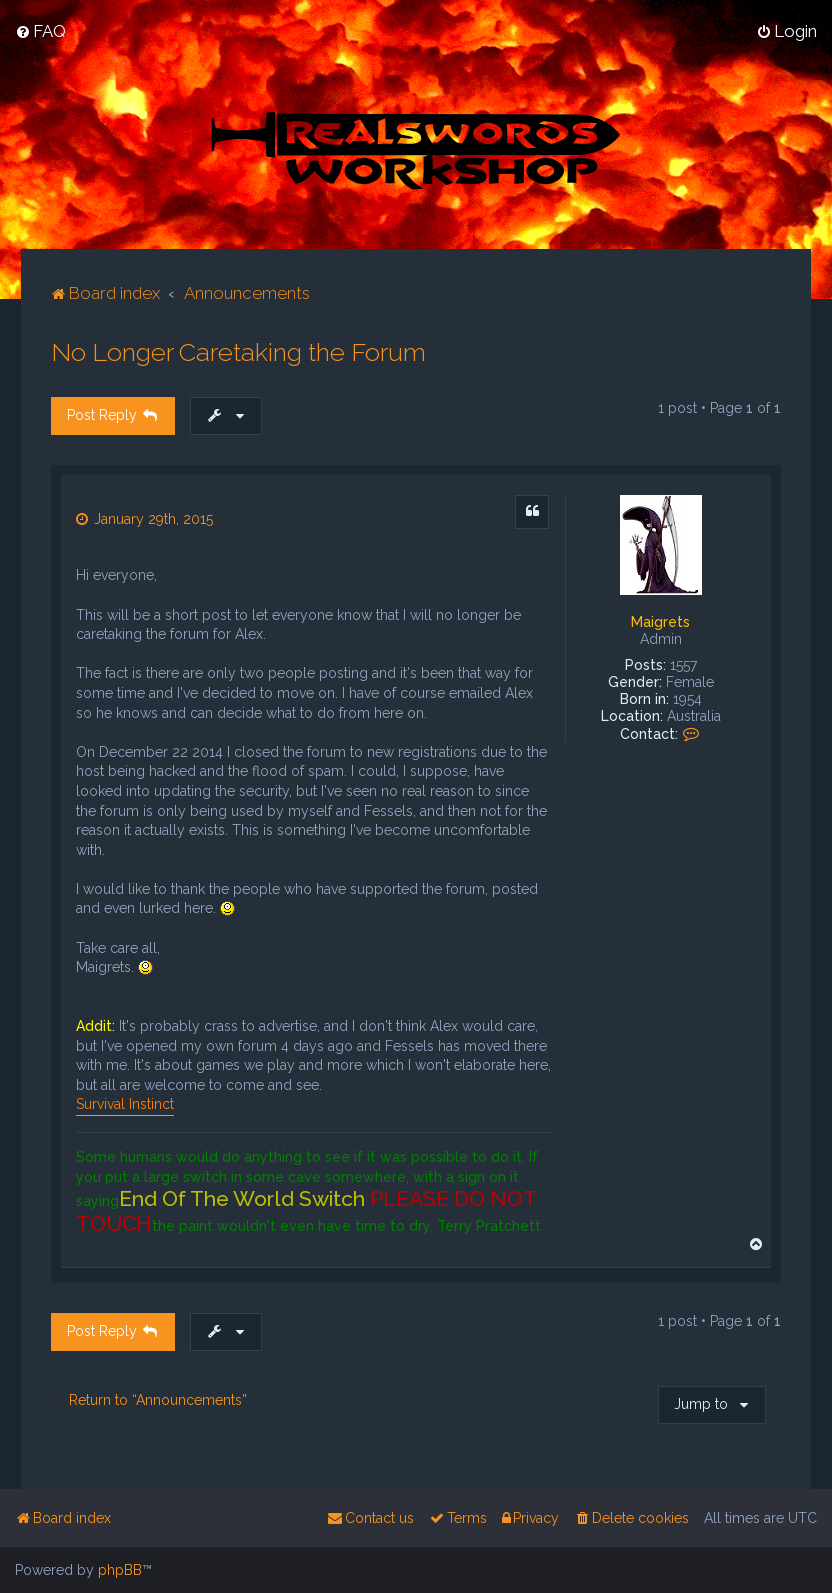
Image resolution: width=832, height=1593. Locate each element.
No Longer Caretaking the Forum (238, 352)
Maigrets (660, 622)
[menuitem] (40, 31)
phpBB (120, 1570)
